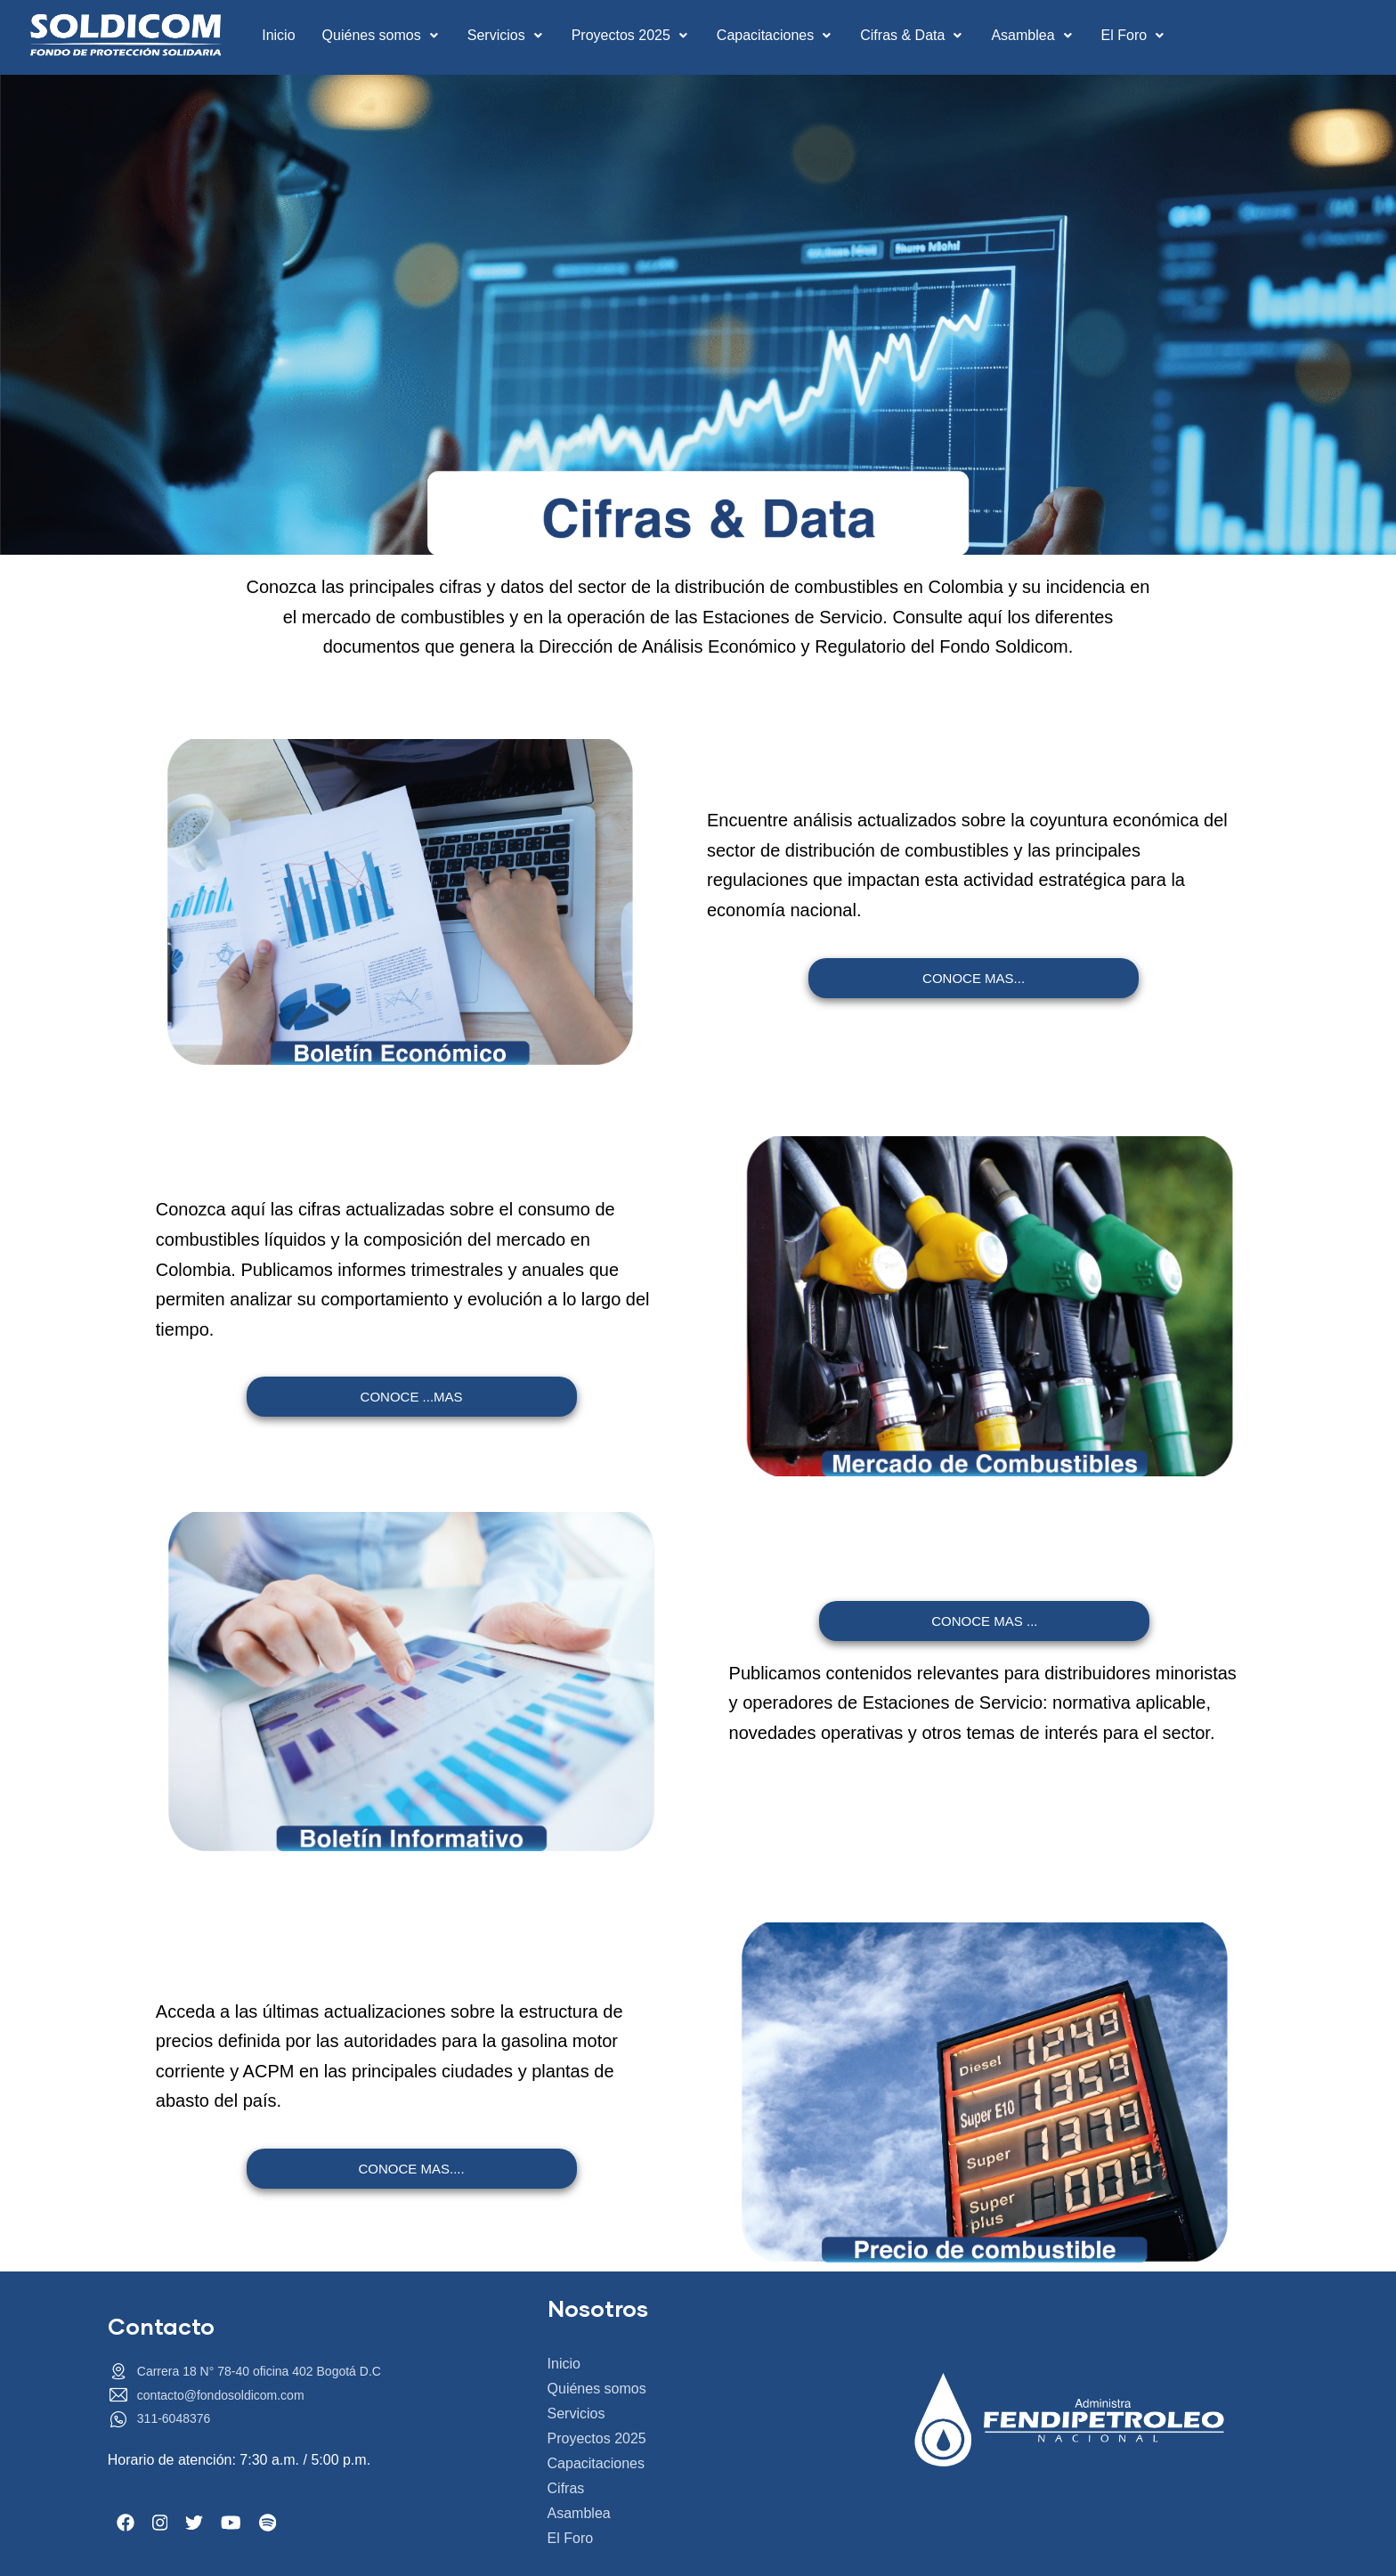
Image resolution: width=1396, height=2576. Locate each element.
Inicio (278, 35)
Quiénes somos (381, 35)
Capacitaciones (775, 35)
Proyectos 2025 (631, 35)
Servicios (506, 35)
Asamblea (1032, 35)
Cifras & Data (912, 35)
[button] (381, 35)
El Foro (1134, 35)
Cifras (566, 2488)
